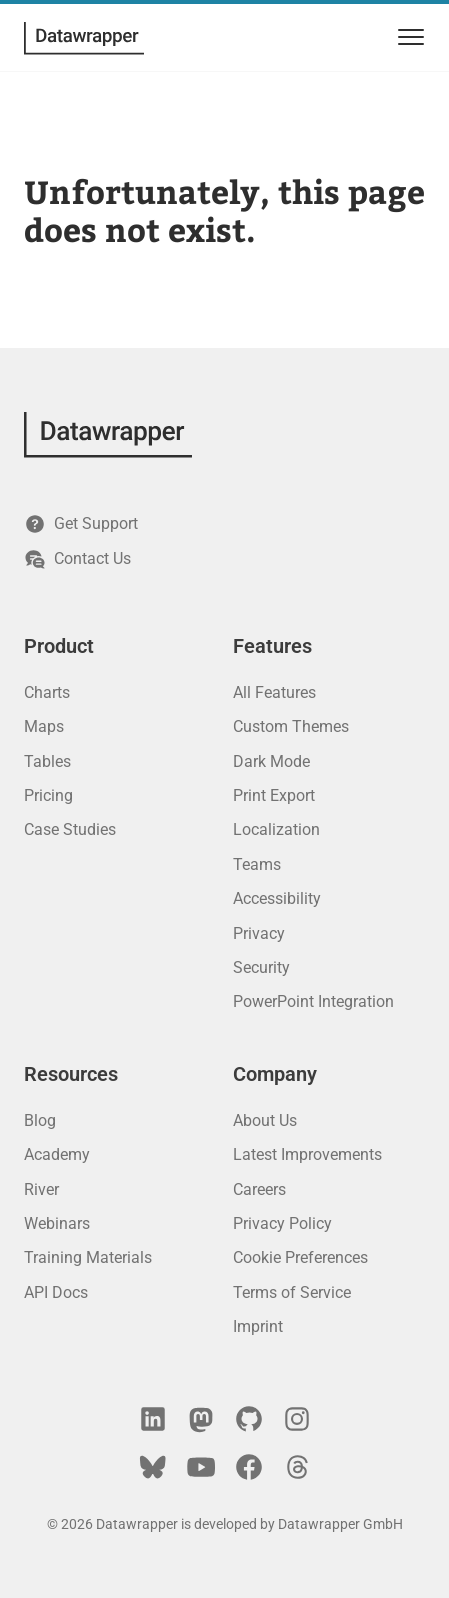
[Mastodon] (201, 1419)
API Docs (56, 1292)
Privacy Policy (282, 1223)
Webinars (57, 1223)
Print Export (274, 795)
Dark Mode (271, 761)
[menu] (407, 37)
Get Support (81, 524)
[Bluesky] (153, 1467)
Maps (44, 726)
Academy (57, 1154)
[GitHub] (249, 1419)
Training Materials (88, 1257)
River (41, 1189)
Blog (40, 1120)
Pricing (48, 795)
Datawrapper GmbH (340, 1524)
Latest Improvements (307, 1154)
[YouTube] (201, 1467)
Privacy (259, 933)
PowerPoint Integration (313, 1001)
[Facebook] (249, 1467)
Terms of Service (292, 1292)
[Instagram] (297, 1419)
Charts (47, 692)
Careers (259, 1189)
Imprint (258, 1326)
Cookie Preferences (300, 1257)
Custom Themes (291, 726)
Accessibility (277, 898)
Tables (47, 761)
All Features (274, 692)
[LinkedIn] (153, 1419)
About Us (265, 1120)
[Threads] (297, 1467)
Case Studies (70, 829)
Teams (257, 864)
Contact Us (77, 559)
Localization (276, 829)
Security (261, 967)
